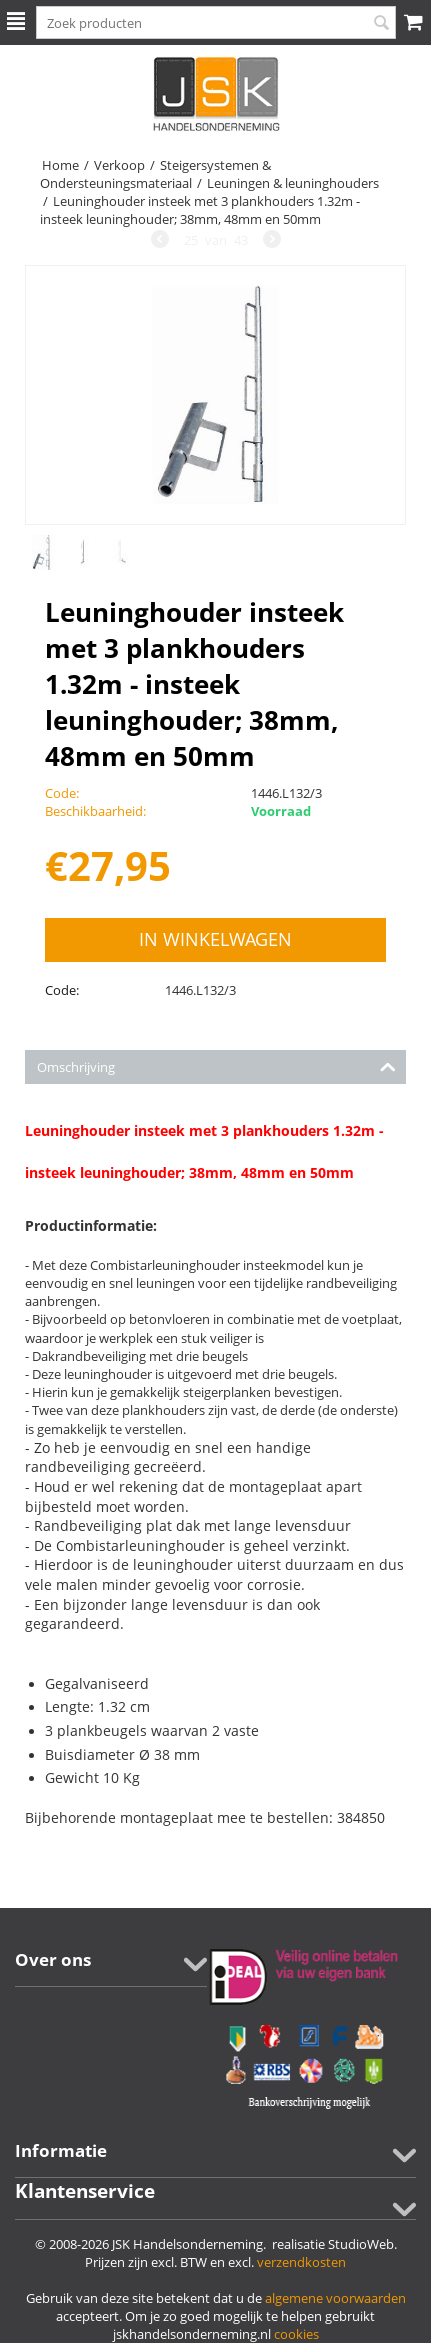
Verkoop (119, 165)
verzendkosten (301, 2262)
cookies (296, 2334)
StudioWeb (361, 2244)
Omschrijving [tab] (216, 1065)
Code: (62, 990)
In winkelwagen (215, 939)
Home (60, 165)
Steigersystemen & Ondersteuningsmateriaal (155, 174)
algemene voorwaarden (335, 2298)
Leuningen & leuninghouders (293, 183)
